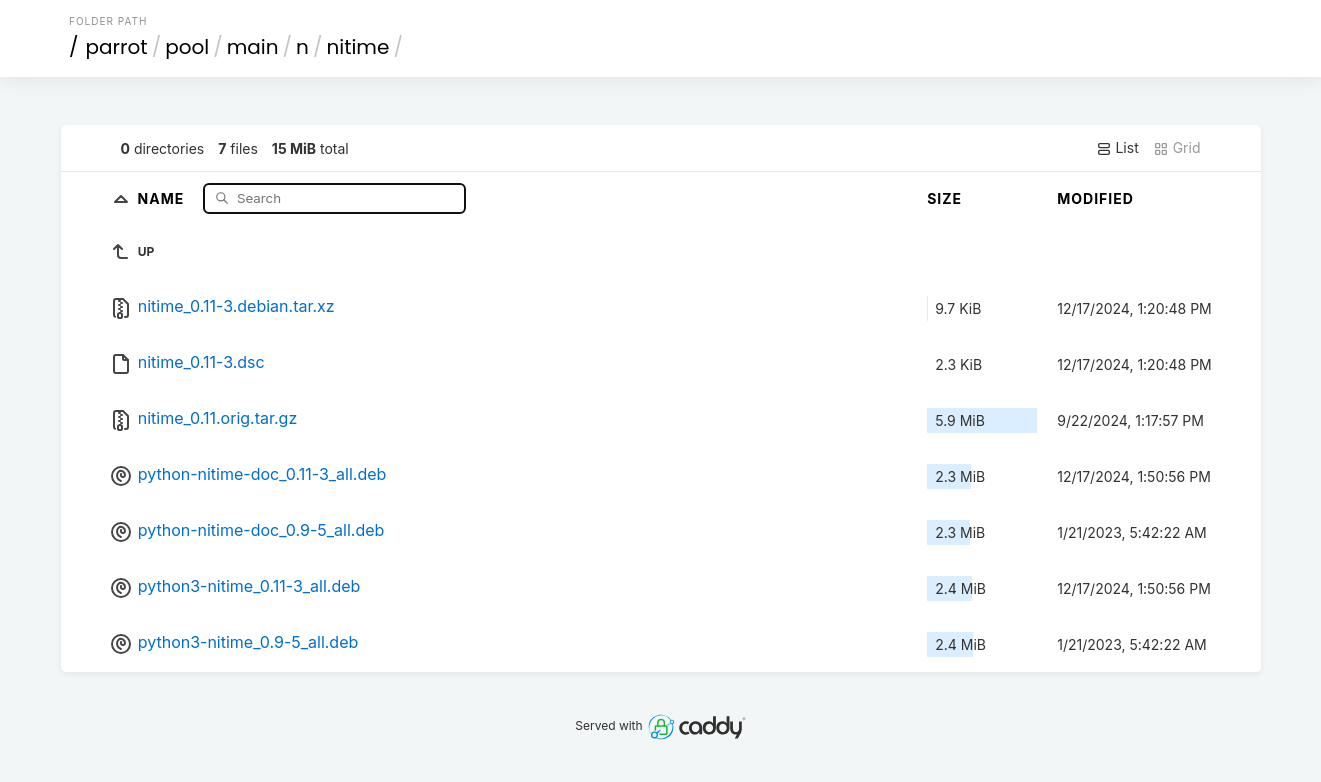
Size (944, 198)
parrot (117, 47)
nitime (357, 47)
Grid (1177, 148)
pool (187, 47)
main (253, 47)
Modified (1095, 198)
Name (163, 197)
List (1117, 148)
